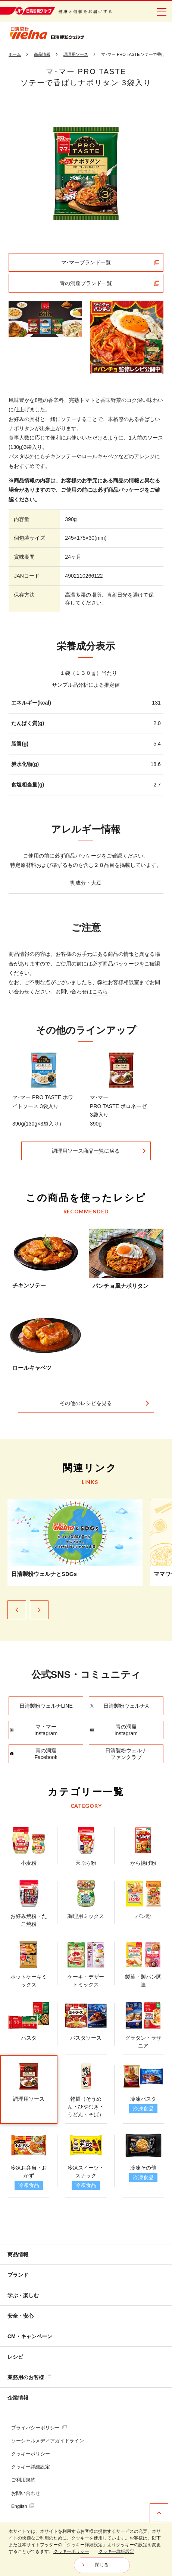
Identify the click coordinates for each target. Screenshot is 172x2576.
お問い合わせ (25, 2493)
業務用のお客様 (29, 2377)
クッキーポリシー (30, 2454)
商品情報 (17, 2254)
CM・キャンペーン (29, 2336)
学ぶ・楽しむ (23, 2295)
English (22, 2506)
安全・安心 (20, 2316)
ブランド (17, 2275)
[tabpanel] (86, 174)
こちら (100, 998)
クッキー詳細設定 (30, 2467)
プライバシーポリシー (39, 2427)
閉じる (102, 2564)
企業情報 (17, 2398)
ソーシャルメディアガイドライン (47, 2440)
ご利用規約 (23, 2480)
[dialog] (86, 2549)
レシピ (15, 2357)
